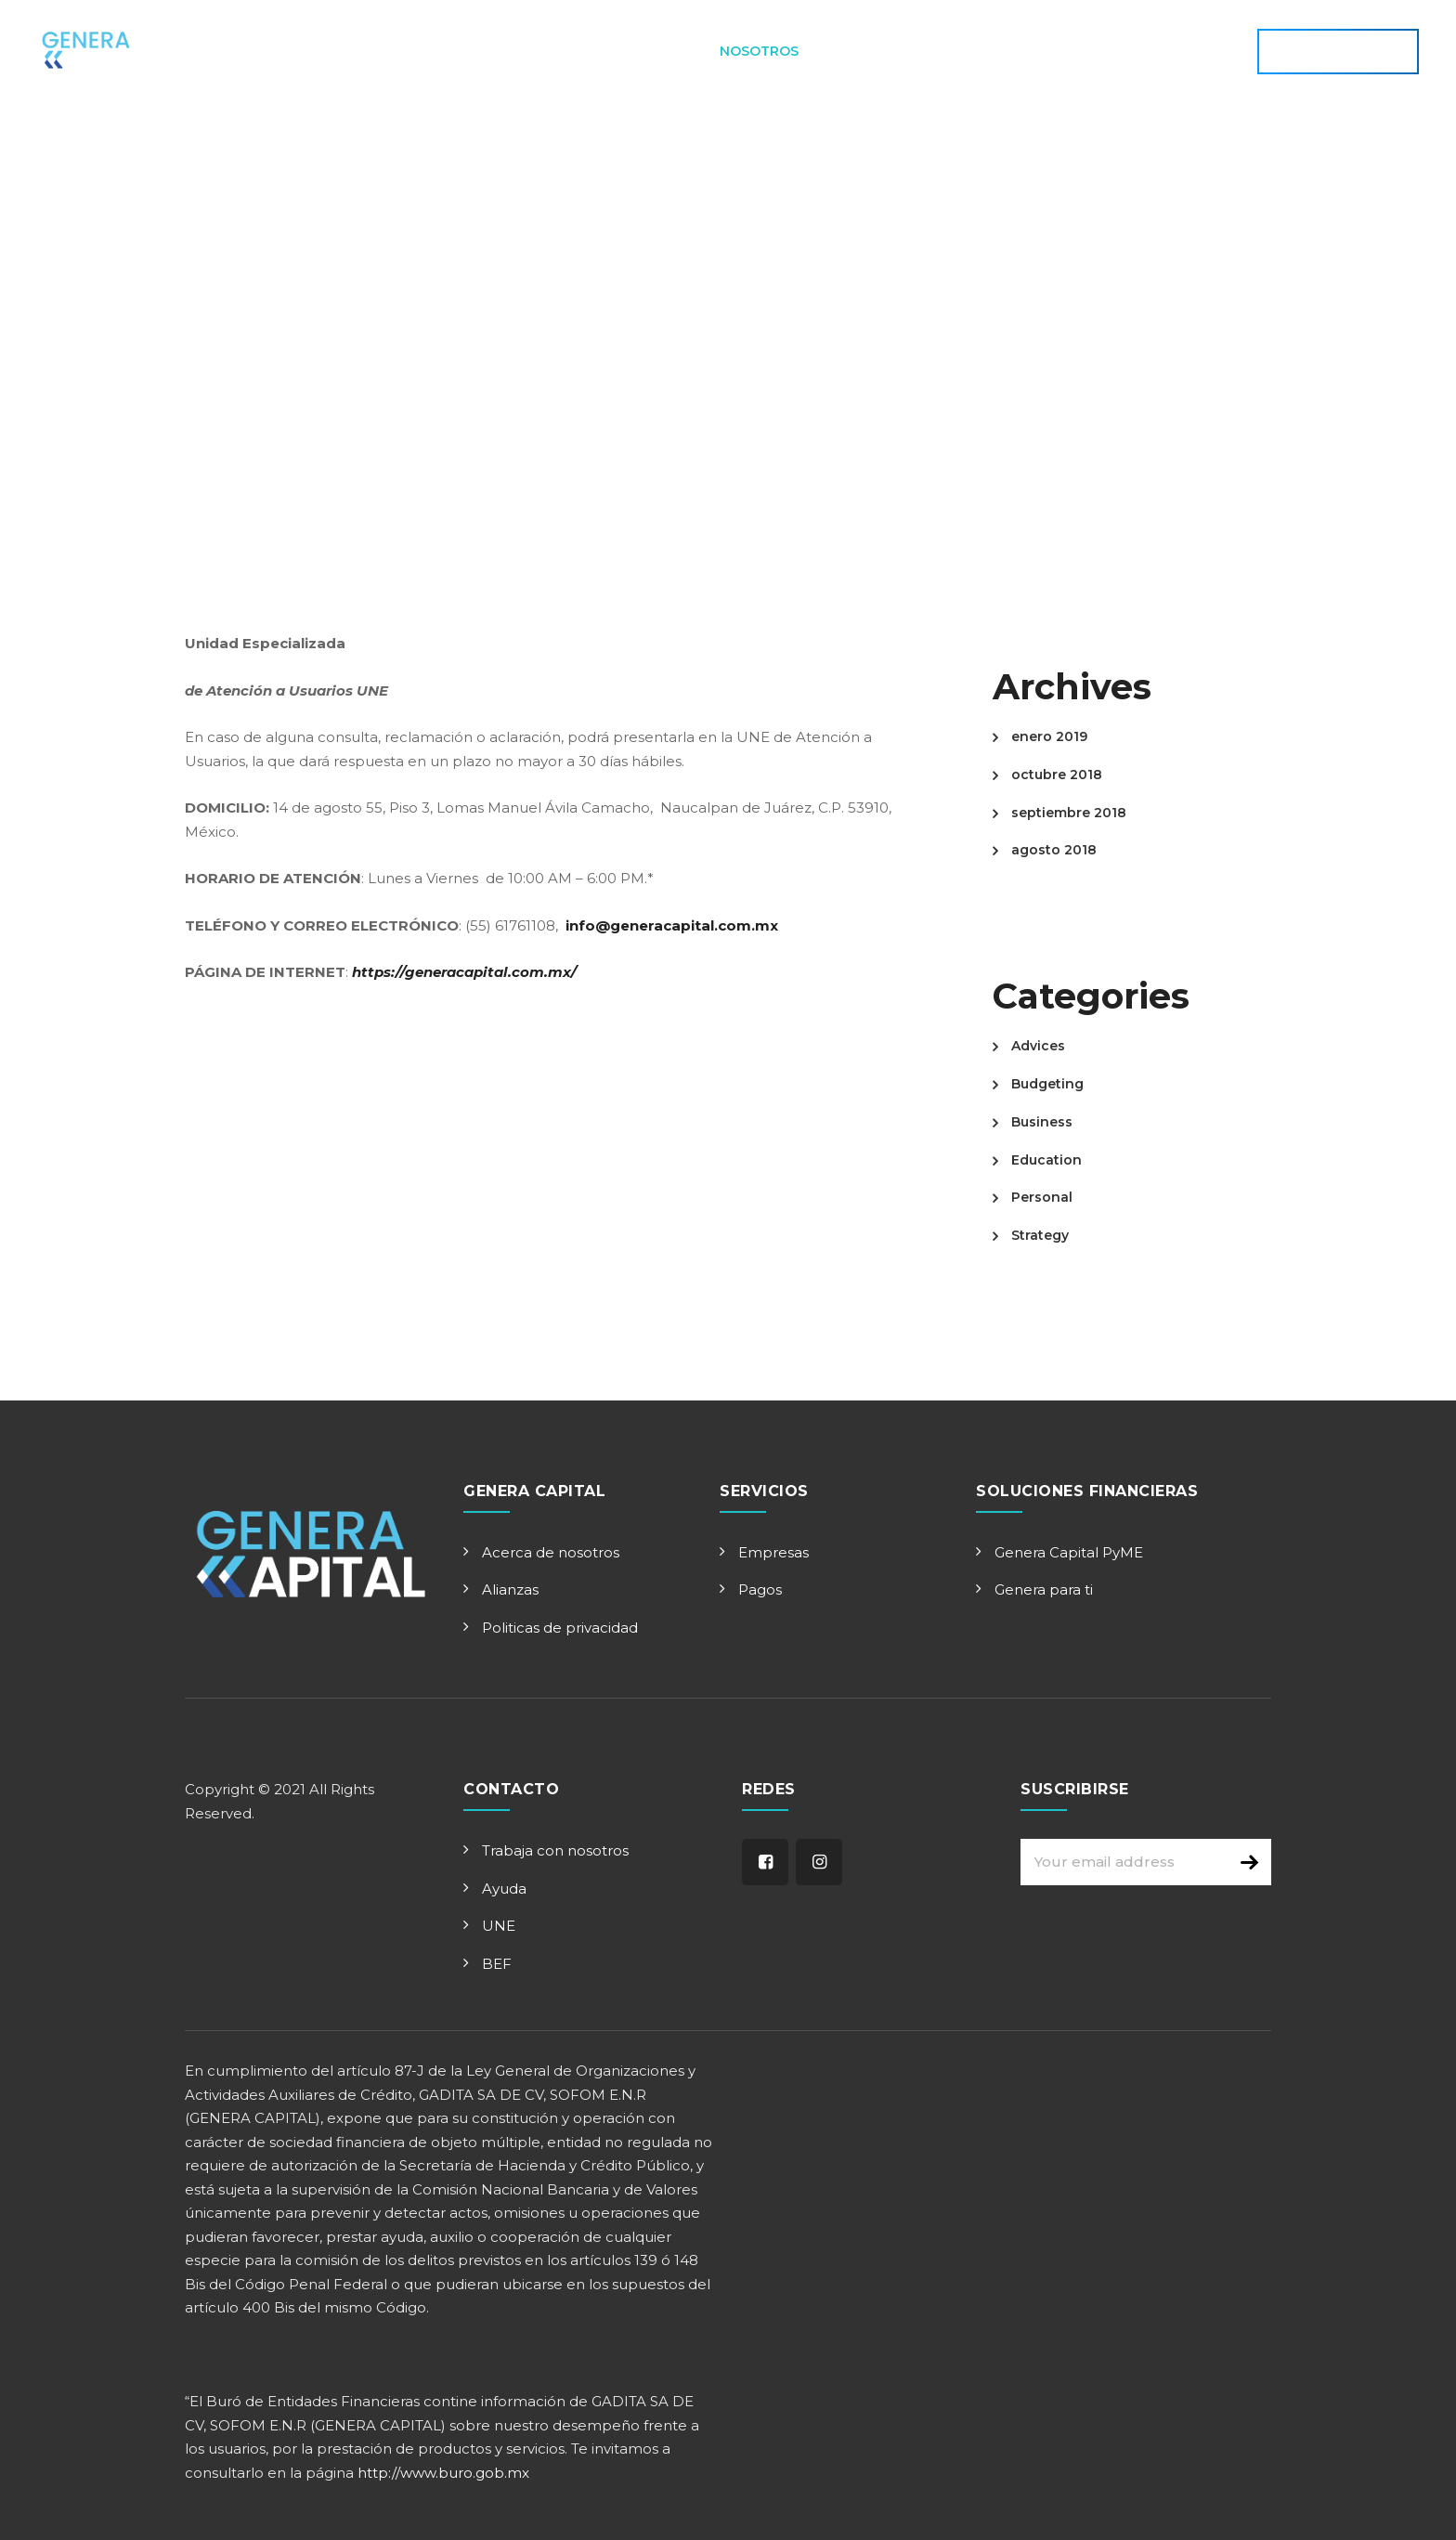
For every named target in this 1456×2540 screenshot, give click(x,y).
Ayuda (504, 1888)
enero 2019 (1049, 736)
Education (1046, 1160)
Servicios (652, 51)
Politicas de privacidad (560, 1627)
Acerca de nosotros (550, 1552)
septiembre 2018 (1068, 812)
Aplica (560, 51)
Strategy (1040, 1235)
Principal (468, 51)
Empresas (773, 1552)
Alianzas (510, 1589)
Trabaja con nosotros (555, 1850)
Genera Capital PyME (1068, 1552)
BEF (497, 1964)
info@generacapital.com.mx (672, 925)
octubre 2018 (1056, 774)
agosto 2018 (1054, 849)
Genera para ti (1043, 1589)
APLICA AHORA (1338, 51)
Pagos (760, 1589)
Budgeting (1047, 1083)
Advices (1038, 1045)
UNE (498, 1925)
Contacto (869, 51)
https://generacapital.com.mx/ (464, 972)
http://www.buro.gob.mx (443, 2472)
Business (1041, 1122)
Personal (1041, 1197)
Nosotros (759, 51)
